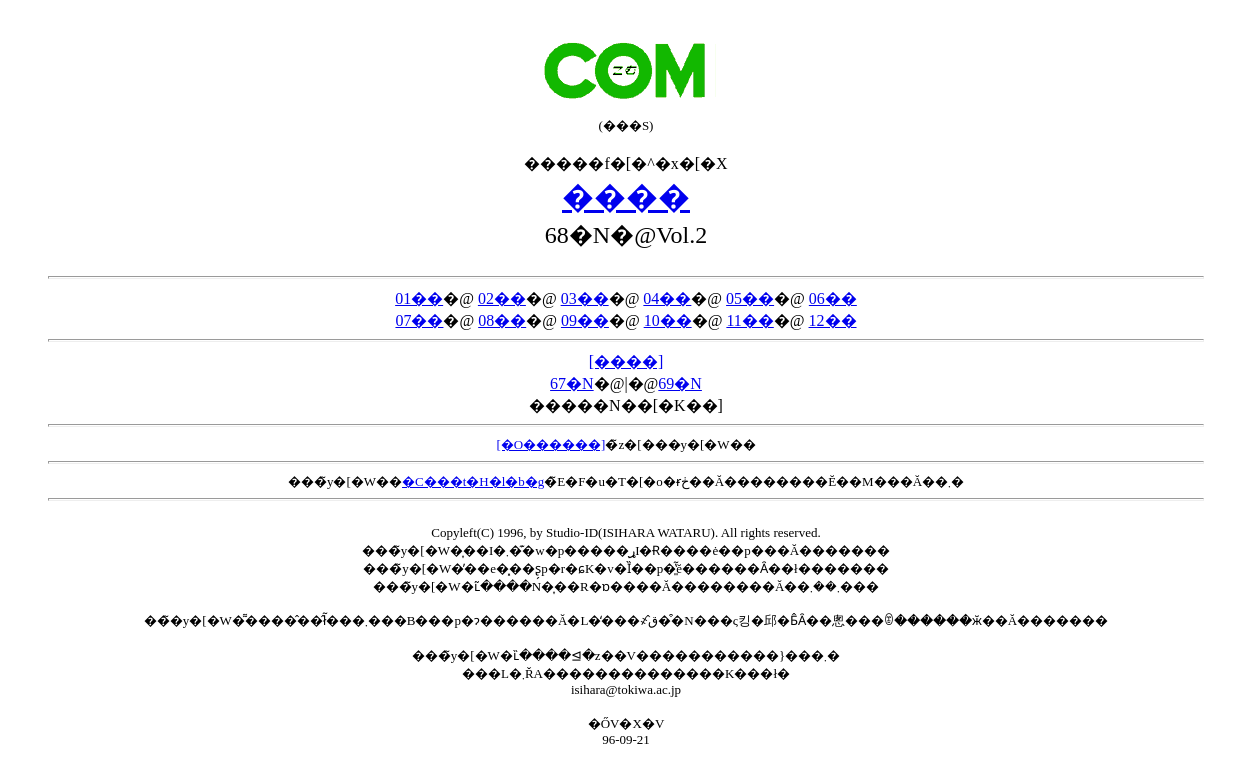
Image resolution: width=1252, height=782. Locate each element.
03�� (585, 298)
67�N (572, 383)
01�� (419, 298)
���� (626, 197)
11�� (749, 320)
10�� (668, 320)
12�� (833, 320)
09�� (585, 320)
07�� (419, 320)
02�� (502, 298)
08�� (502, 320)
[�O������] (550, 444)
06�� (833, 298)
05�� (750, 298)
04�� (667, 298)
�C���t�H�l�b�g (473, 481)
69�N (680, 383)
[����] (626, 361)
